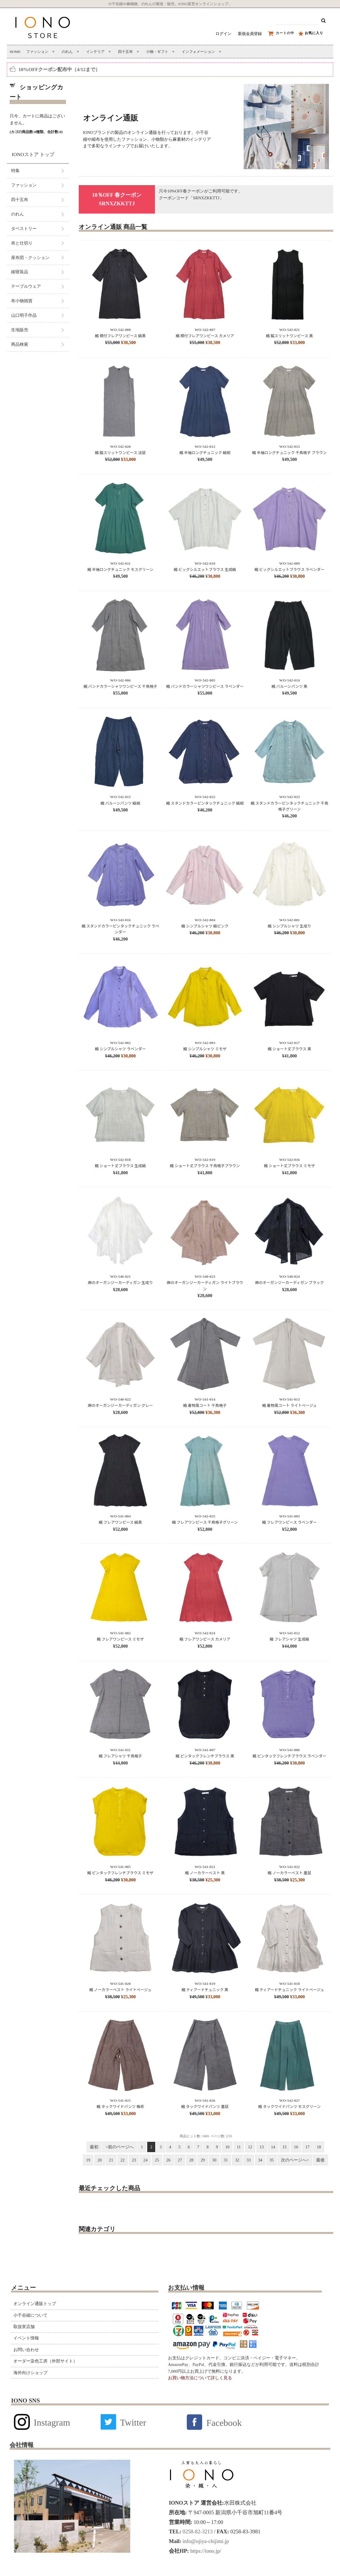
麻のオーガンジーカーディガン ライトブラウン (205, 1285)
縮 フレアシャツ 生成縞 (289, 1639)
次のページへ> (295, 2160)
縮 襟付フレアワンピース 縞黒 (120, 335)
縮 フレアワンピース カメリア (205, 1639)
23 (134, 2160)
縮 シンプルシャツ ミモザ (205, 1048)
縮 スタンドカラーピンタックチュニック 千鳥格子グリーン (289, 806)
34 (260, 2160)
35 (271, 2160)
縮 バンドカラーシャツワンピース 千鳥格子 (120, 686)
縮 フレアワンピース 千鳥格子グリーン (205, 1522)
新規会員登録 (250, 34)
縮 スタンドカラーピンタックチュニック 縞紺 (205, 803)
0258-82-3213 (197, 2531)
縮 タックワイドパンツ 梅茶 (120, 2106)
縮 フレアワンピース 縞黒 (120, 1522)
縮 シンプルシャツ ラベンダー (120, 1048)
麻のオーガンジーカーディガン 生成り (120, 1282)
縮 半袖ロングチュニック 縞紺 (204, 452)
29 (203, 2160)
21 (111, 2160)
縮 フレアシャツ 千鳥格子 (120, 1756)
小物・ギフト (157, 51)
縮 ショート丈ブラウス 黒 (289, 1048)
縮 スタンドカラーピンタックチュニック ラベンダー (120, 929)
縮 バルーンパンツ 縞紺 (120, 803)
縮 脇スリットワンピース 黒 (289, 335)
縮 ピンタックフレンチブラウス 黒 (205, 1756)
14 (273, 2147)
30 (214, 2160)
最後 (320, 2160)
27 (180, 2160)
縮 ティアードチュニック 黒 (205, 1989)
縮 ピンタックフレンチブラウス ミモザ (120, 1872)
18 (319, 2147)
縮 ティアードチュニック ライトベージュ (289, 1989)
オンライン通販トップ (34, 2303)
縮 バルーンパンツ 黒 (289, 686)
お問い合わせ (26, 2349)
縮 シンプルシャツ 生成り (289, 926)
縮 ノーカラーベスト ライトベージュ (120, 1989)
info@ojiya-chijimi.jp (205, 2541)
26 (168, 2160)
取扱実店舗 (24, 2326)
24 (145, 2160)
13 (262, 2147)
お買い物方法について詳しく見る (200, 2378)
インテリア (95, 51)
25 (157, 2160)
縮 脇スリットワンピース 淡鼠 (120, 452)
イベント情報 (26, 2338)
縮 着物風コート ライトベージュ (289, 1405)
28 (191, 2160)
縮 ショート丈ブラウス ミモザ (289, 1165)
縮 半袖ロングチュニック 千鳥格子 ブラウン (289, 452)
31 (226, 2160)
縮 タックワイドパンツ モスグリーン (289, 2106)
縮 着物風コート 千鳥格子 (205, 1405)
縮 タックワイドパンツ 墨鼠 (205, 2106)
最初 (94, 2147)
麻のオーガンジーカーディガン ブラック (289, 1282)
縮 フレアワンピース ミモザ (120, 1639)
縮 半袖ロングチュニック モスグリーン (120, 569)
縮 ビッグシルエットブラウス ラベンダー (289, 569)
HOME (15, 51)
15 (285, 2147)
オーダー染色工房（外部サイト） (45, 2361)
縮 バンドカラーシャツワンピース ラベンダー (205, 686)
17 (307, 2147)
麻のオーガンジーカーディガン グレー (120, 1405)
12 (250, 2147)
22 (123, 2160)
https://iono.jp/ (205, 2551)
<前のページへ (119, 2147)
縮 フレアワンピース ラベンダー (289, 1522)
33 (248, 2160)
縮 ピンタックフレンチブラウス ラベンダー (289, 1756)
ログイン (223, 34)
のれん (67, 51)
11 (239, 2147)
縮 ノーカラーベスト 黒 (205, 1872)
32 (237, 2160)
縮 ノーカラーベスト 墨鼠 (289, 1872)
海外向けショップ (30, 2372)
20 (100, 2160)
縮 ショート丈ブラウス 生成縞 (120, 1165)
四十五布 (125, 51)
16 (296, 2147)
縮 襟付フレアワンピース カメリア (205, 335)
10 (227, 2147)
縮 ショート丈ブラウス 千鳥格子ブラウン (205, 1165)
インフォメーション (198, 51)
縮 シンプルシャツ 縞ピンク (205, 926)
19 (88, 2160)
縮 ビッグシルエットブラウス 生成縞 (205, 569)
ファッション (37, 51)
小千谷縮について (30, 2315)
